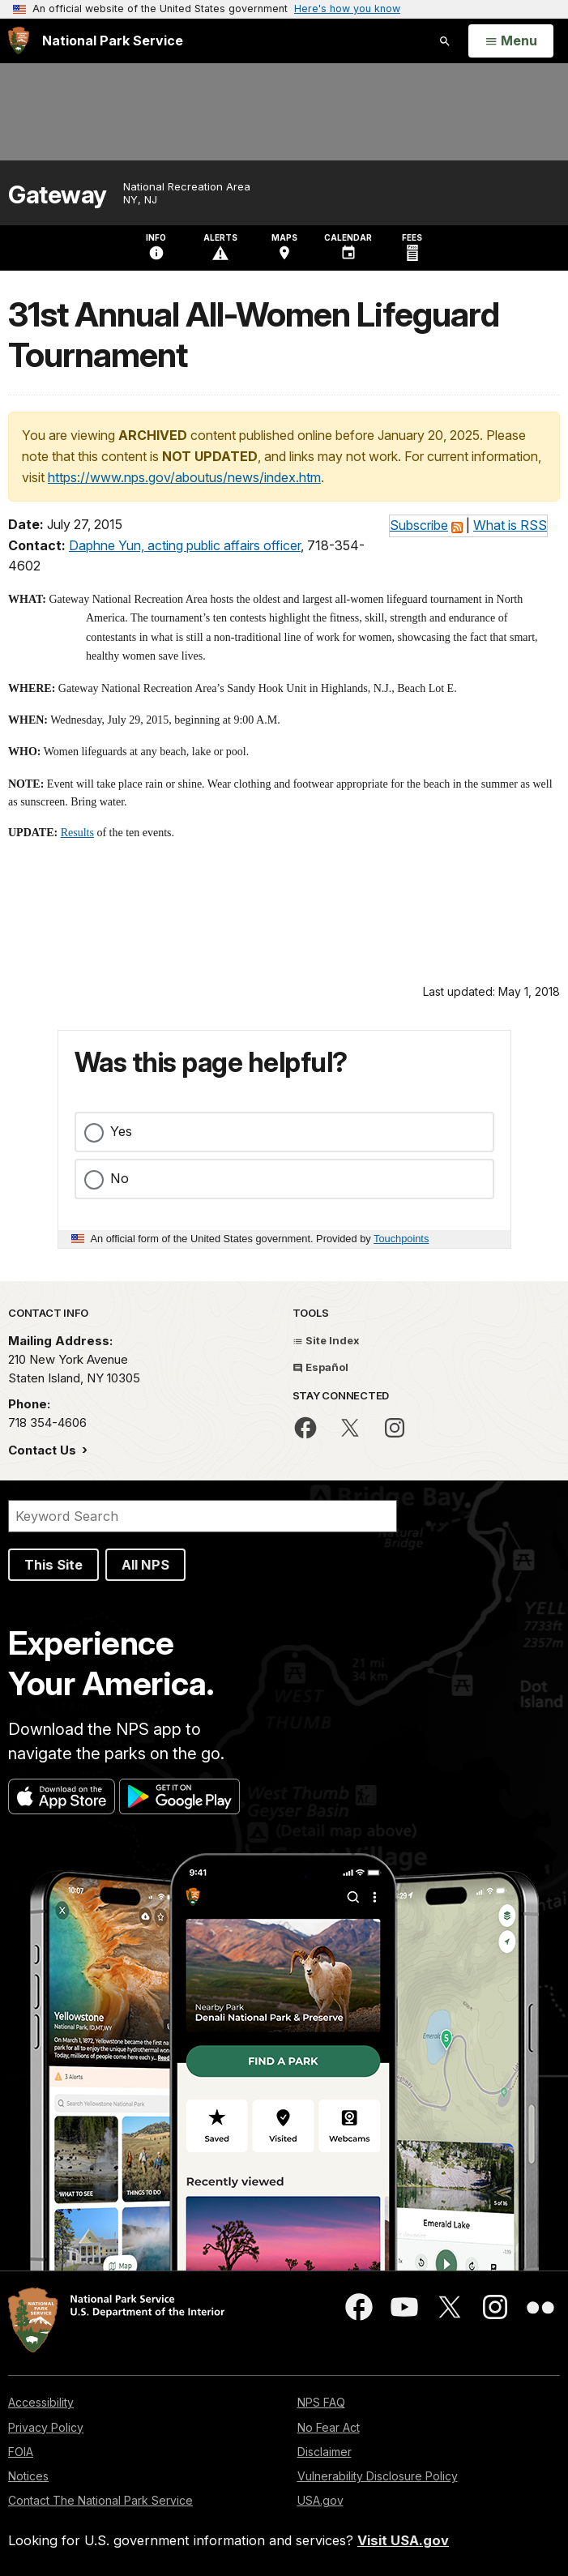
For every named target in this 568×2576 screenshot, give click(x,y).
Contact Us (43, 1450)
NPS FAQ (321, 2402)
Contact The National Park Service (100, 2500)
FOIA (20, 2452)
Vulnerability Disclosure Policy (377, 2476)
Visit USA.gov (403, 2540)
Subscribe (419, 525)
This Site (53, 1565)
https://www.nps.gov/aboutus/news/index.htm (184, 477)
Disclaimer (324, 2452)
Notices (28, 2476)
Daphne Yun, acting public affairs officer (185, 545)
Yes (121, 1131)
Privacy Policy (45, 2427)
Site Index (326, 1340)
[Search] (202, 1516)
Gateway (57, 195)
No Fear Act (328, 2427)
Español (320, 1367)
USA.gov (320, 2500)
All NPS (145, 1565)
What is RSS (510, 525)
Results (77, 833)
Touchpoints (401, 1238)
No (119, 1178)
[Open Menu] (510, 41)
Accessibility (41, 2402)
